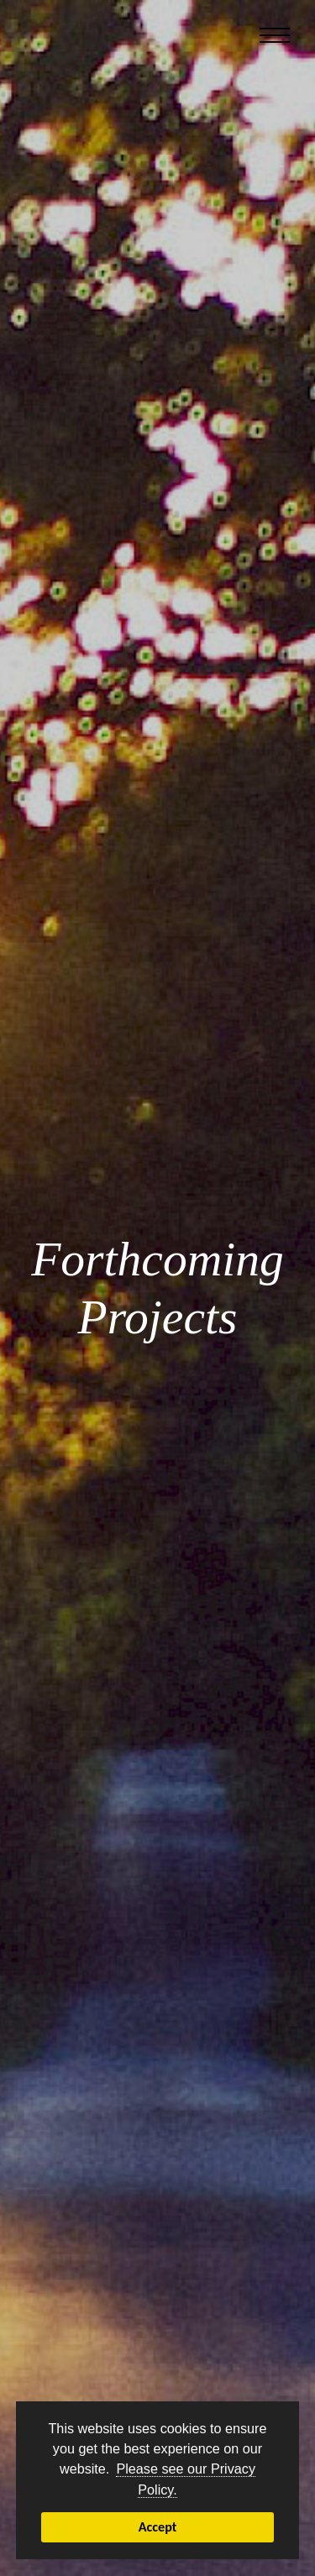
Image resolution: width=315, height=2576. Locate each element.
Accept (158, 2527)
